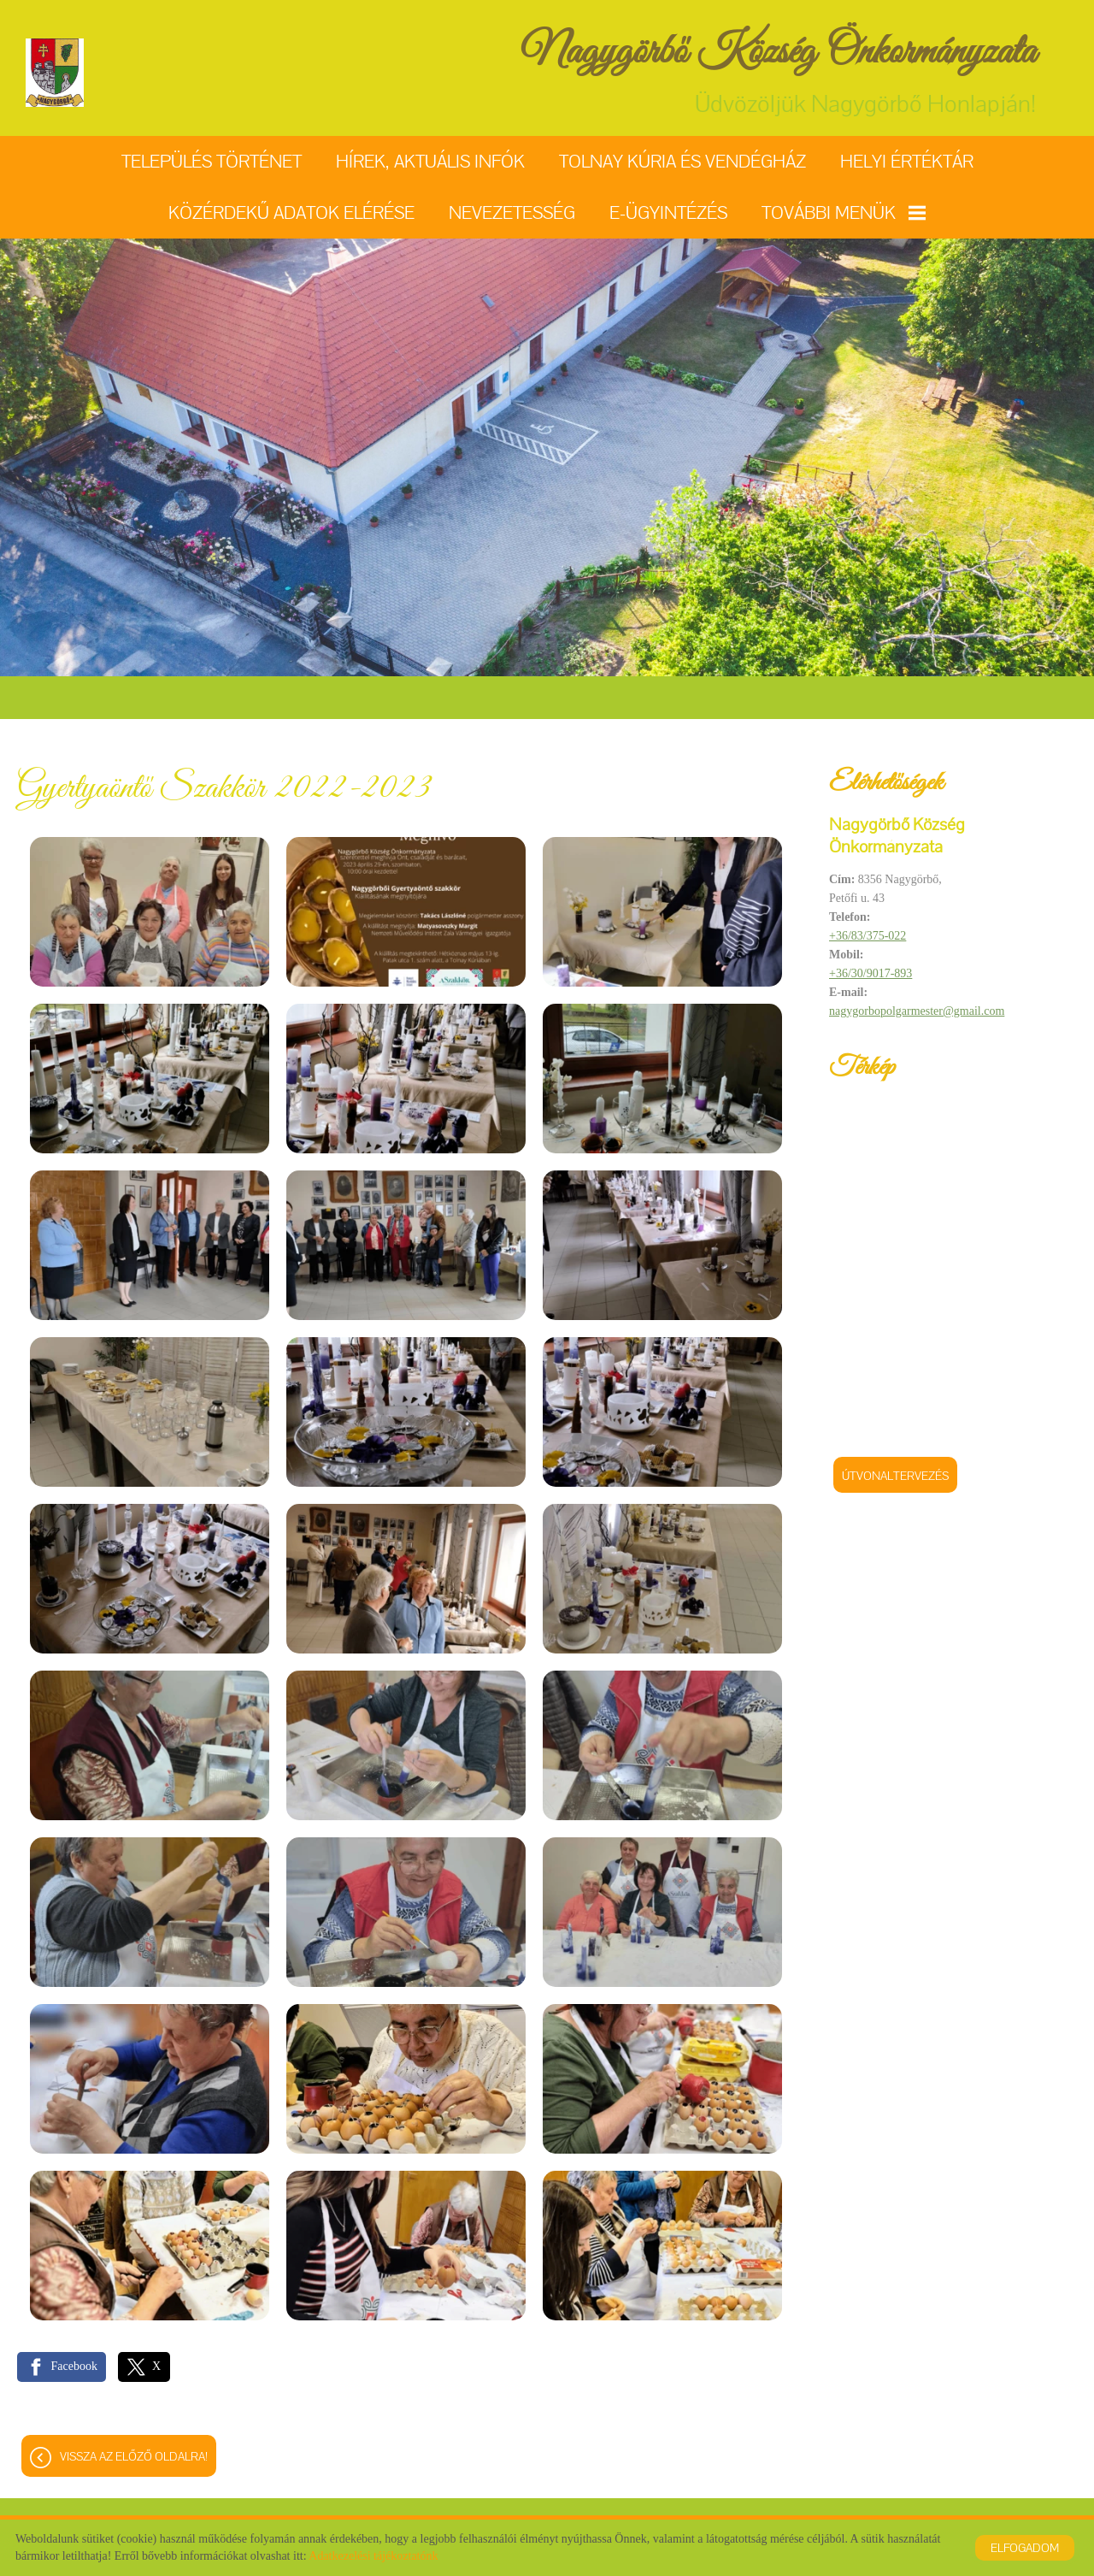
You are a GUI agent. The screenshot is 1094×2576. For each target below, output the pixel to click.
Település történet (211, 161)
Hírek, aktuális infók (430, 161)
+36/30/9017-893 (870, 973)
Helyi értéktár (906, 161)
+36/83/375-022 (867, 935)
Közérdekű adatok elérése (291, 212)
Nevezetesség (512, 212)
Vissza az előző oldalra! (134, 2456)
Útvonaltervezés (895, 1475)
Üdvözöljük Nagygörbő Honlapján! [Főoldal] (778, 72)
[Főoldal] (55, 72)
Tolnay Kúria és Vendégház (682, 161)
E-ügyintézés (668, 212)
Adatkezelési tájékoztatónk (373, 2555)
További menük (844, 212)
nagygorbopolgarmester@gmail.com (916, 1011)
